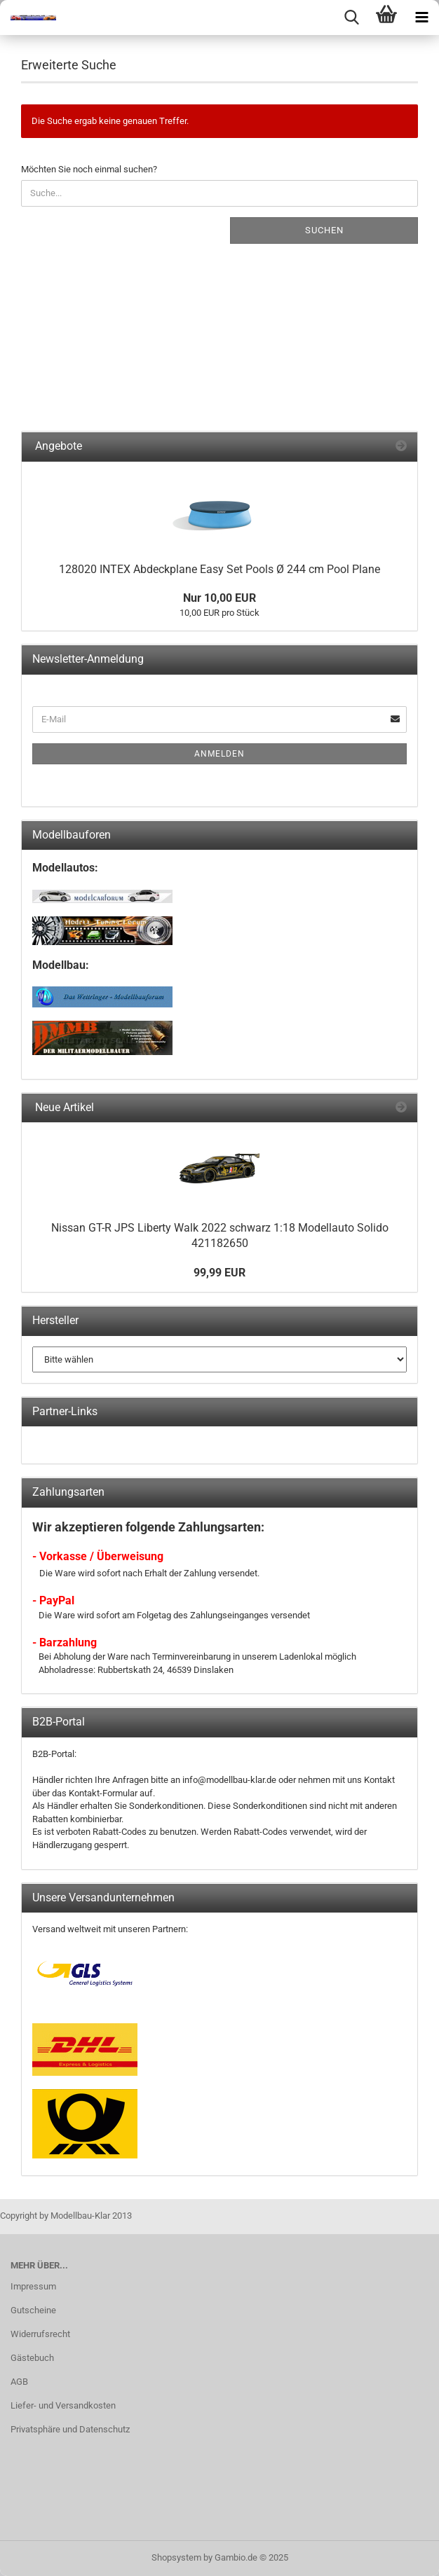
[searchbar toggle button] (351, 17)
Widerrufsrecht (40, 2334)
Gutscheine (33, 2310)
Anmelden (219, 754)
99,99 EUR (219, 1272)
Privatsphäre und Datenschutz (70, 2429)
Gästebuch (32, 2358)
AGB (19, 2381)
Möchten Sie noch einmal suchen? (89, 169)
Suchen (324, 230)
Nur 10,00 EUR (219, 598)
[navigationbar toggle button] (421, 17)
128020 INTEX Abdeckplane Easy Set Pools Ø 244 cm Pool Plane (219, 569)
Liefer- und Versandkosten (63, 2405)
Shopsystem (176, 2557)
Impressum (33, 2286)
